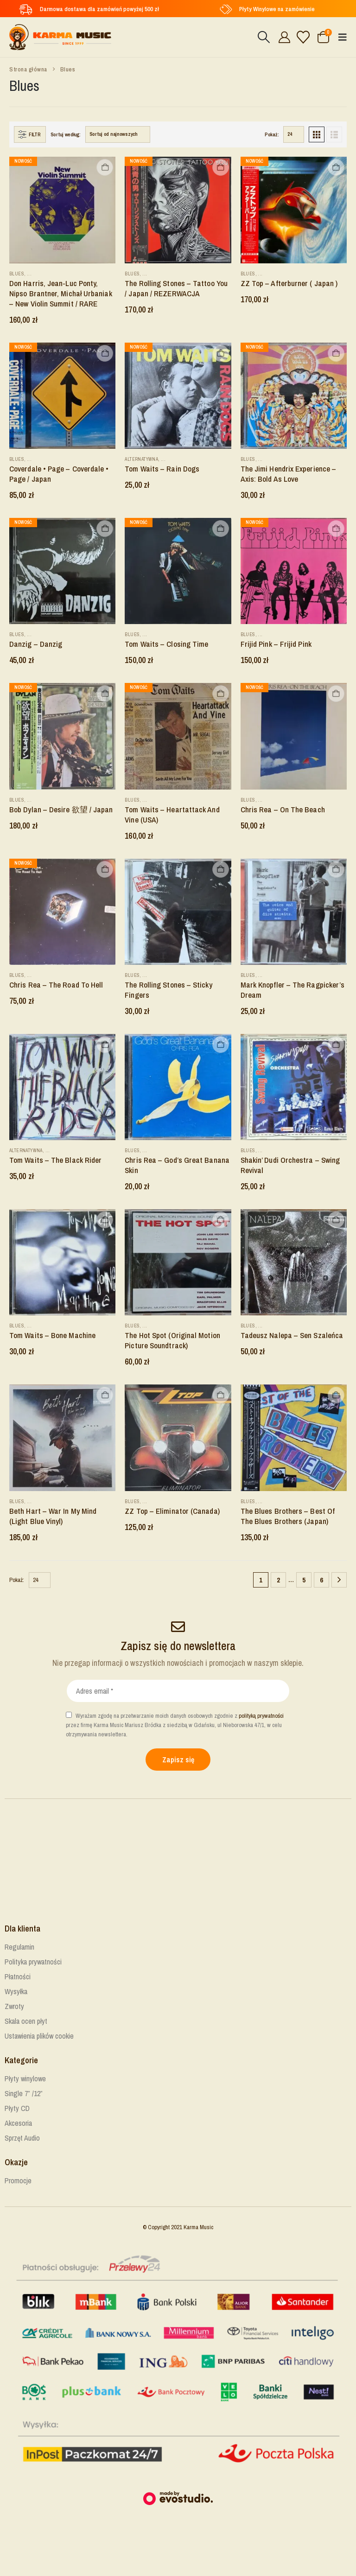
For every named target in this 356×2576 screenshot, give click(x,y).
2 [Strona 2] (278, 1580)
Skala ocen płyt (26, 2021)
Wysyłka (16, 1991)
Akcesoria (18, 2123)
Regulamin (19, 1947)
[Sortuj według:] (117, 134)
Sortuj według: (66, 134)
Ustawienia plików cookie (39, 2036)
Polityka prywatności (33, 1962)
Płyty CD (17, 2108)
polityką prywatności (261, 1716)
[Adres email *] (178, 1691)
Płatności (18, 1976)
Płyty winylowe (25, 2078)
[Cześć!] (283, 37)
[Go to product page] (62, 210)
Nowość (23, 161)
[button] (263, 37)
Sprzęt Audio (22, 2138)
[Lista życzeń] (303, 37)
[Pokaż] (293, 134)
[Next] (339, 1580)
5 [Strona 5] (303, 1580)
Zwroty (14, 2006)
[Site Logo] (60, 37)
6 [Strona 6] (321, 1580)
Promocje (18, 2180)
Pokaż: (272, 134)
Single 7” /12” (24, 2093)
